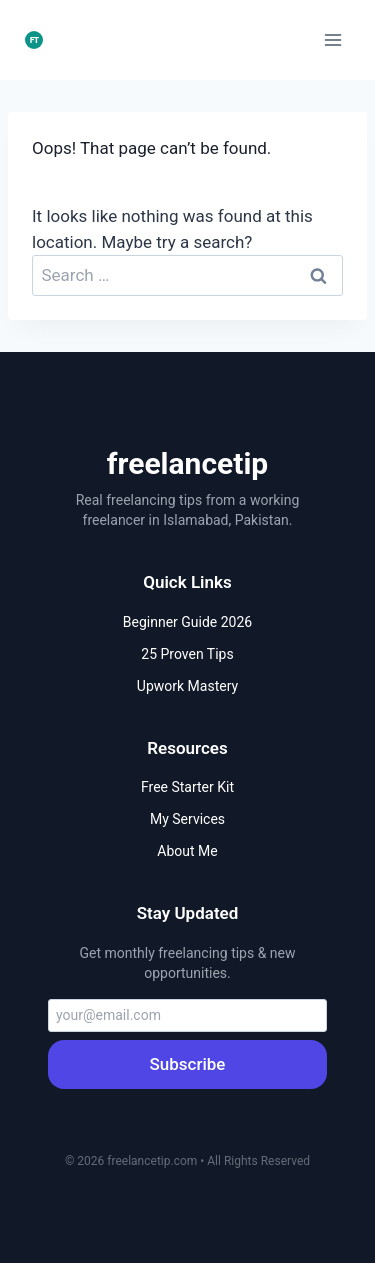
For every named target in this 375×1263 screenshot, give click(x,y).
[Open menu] (332, 39)
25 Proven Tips (187, 654)
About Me (187, 851)
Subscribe (188, 1064)
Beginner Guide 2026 (187, 622)
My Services (187, 819)
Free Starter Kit (187, 787)
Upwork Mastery (187, 686)
